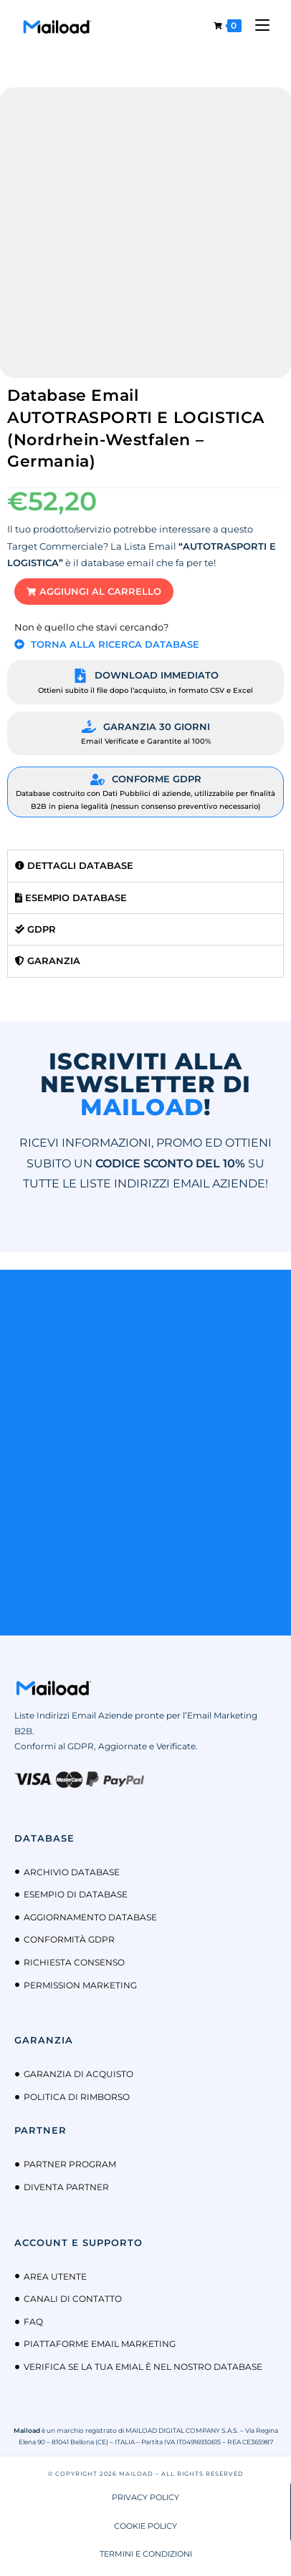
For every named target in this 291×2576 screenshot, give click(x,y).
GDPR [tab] (35, 929)
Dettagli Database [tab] (74, 865)
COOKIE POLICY (145, 2526)
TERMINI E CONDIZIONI (146, 2554)
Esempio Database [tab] (71, 897)
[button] (93, 591)
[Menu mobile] (256, 25)
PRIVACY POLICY (145, 2497)
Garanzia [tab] (47, 960)
